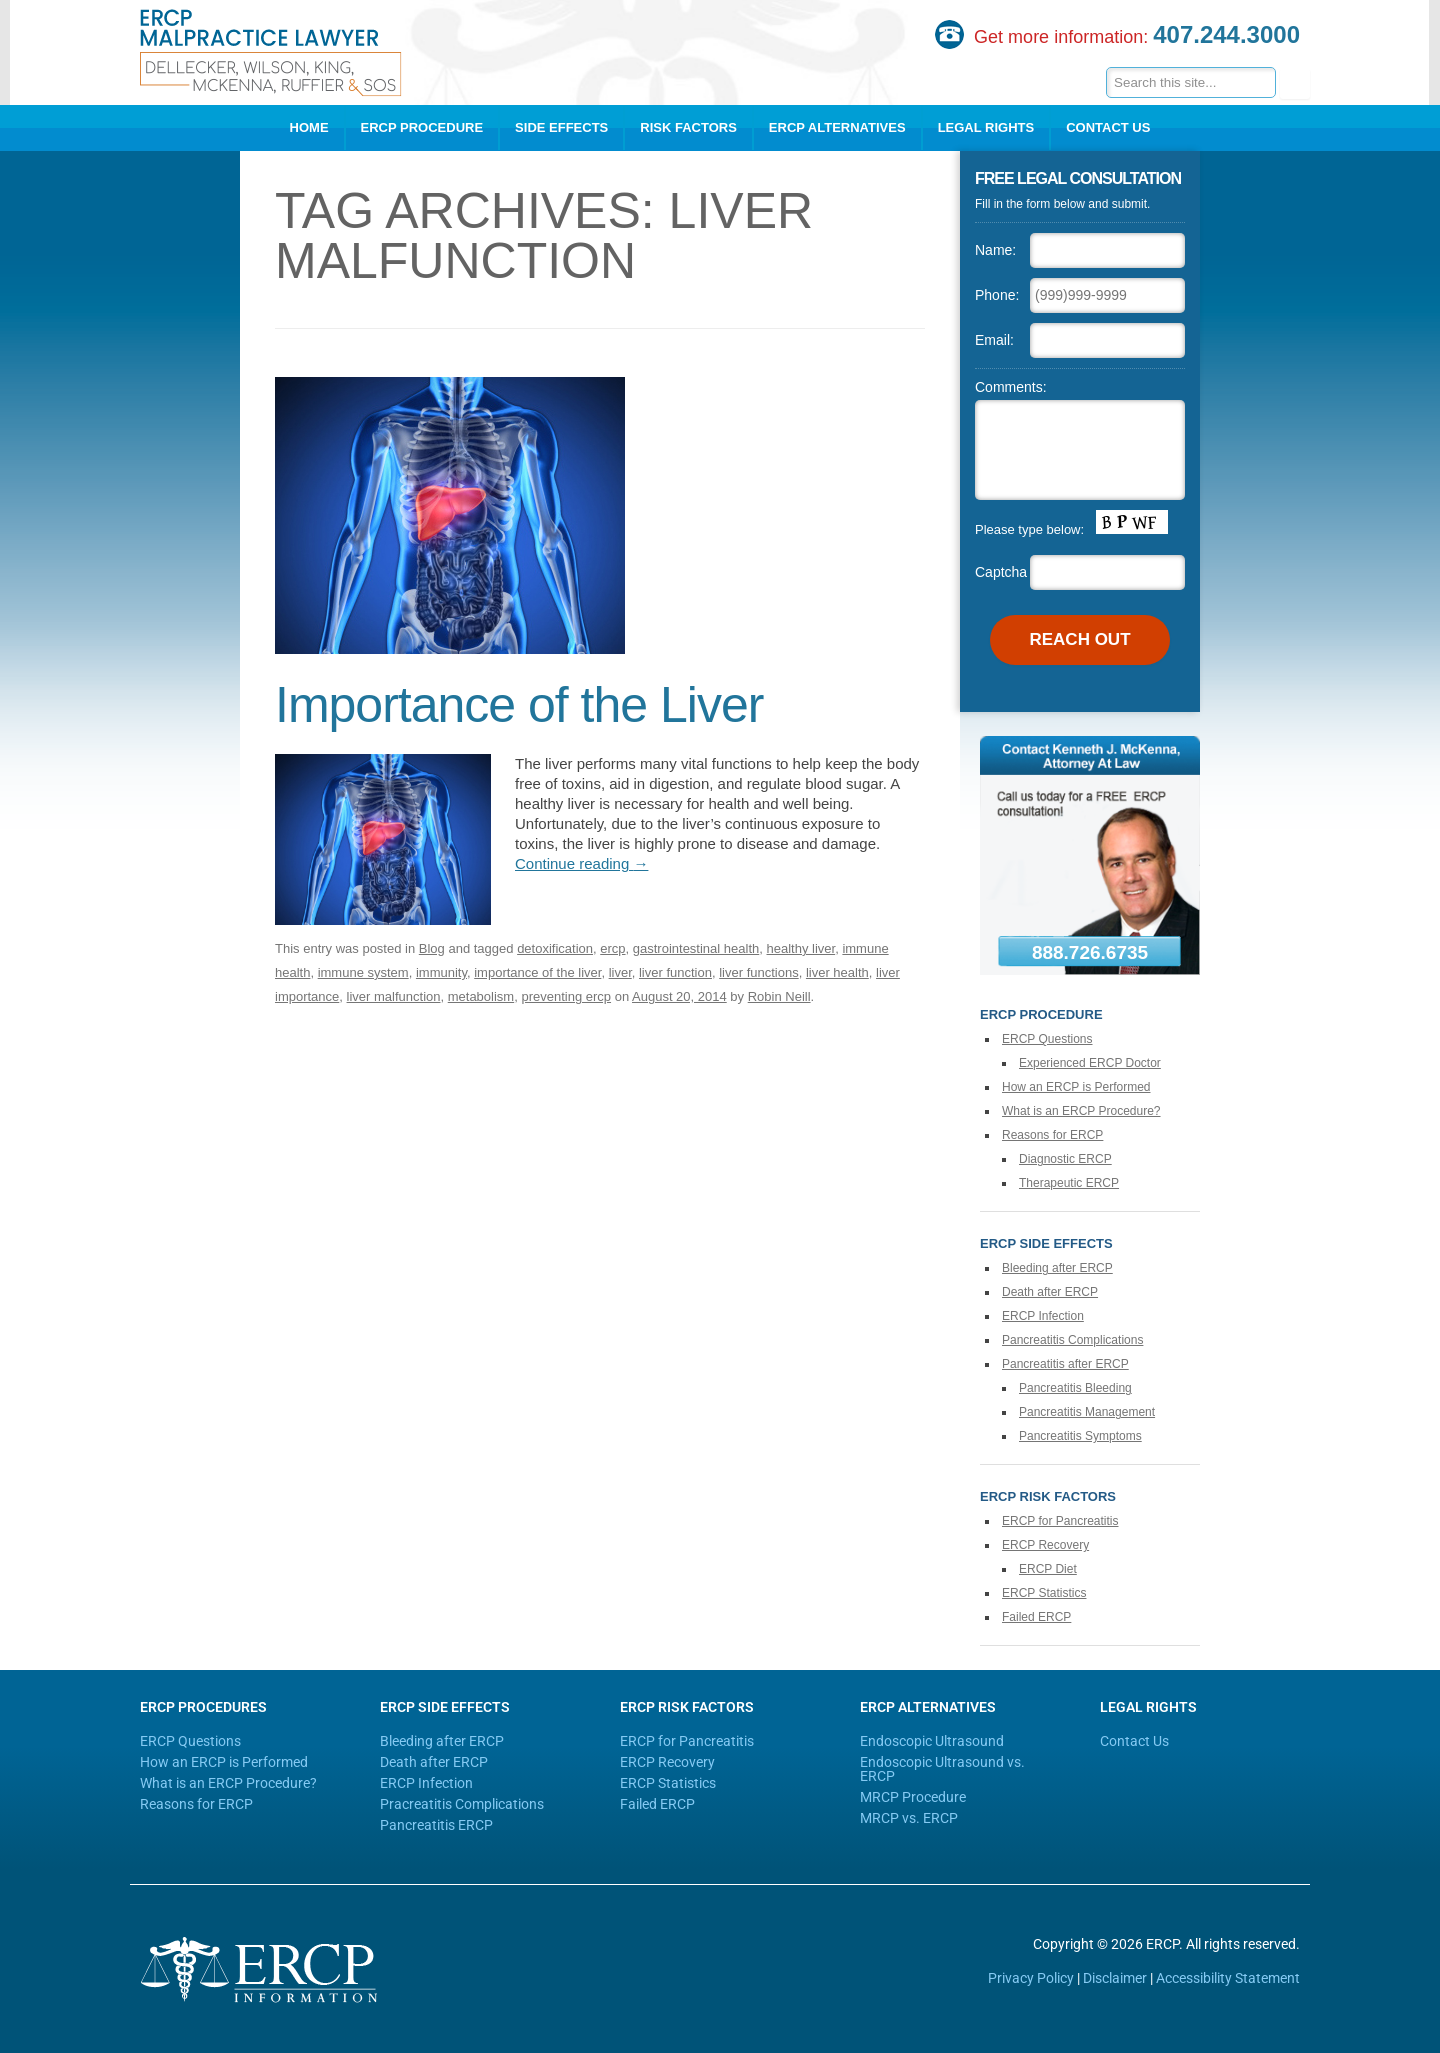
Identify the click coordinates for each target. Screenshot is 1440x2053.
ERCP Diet (1048, 1569)
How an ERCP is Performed (1076, 1087)
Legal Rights (986, 127)
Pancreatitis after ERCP (1065, 1364)
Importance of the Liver (519, 705)
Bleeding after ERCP (1057, 1268)
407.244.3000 (1226, 34)
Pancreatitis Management (1087, 1412)
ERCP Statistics (1044, 1593)
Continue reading (581, 863)
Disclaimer (1115, 1978)
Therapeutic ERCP (1069, 1183)
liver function (675, 972)
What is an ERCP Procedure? (1081, 1111)
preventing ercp (566, 996)
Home (309, 127)
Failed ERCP (1036, 1617)
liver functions (758, 972)
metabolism (481, 996)
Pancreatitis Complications (1072, 1340)
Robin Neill (779, 996)
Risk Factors (688, 127)
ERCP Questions (1047, 1039)
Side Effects (561, 127)
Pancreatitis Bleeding (1075, 1388)
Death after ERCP (1050, 1292)
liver (620, 972)
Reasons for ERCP (1052, 1135)
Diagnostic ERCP (1065, 1159)
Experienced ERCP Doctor (1090, 1063)
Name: (995, 250)
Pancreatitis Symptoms (1080, 1436)
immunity (441, 972)
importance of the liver (537, 972)
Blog (432, 948)
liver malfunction (394, 996)
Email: (994, 340)
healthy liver (801, 948)
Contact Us (1108, 127)
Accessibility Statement (1228, 1978)
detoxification (555, 948)
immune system (363, 972)
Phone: (997, 295)
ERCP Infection (1043, 1316)
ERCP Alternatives (837, 127)
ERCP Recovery (1045, 1545)
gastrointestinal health (696, 948)
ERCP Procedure (422, 127)
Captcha (1001, 572)
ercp (612, 948)
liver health (837, 972)
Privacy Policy (1031, 1978)
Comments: (1011, 387)
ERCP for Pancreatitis (1060, 1521)
